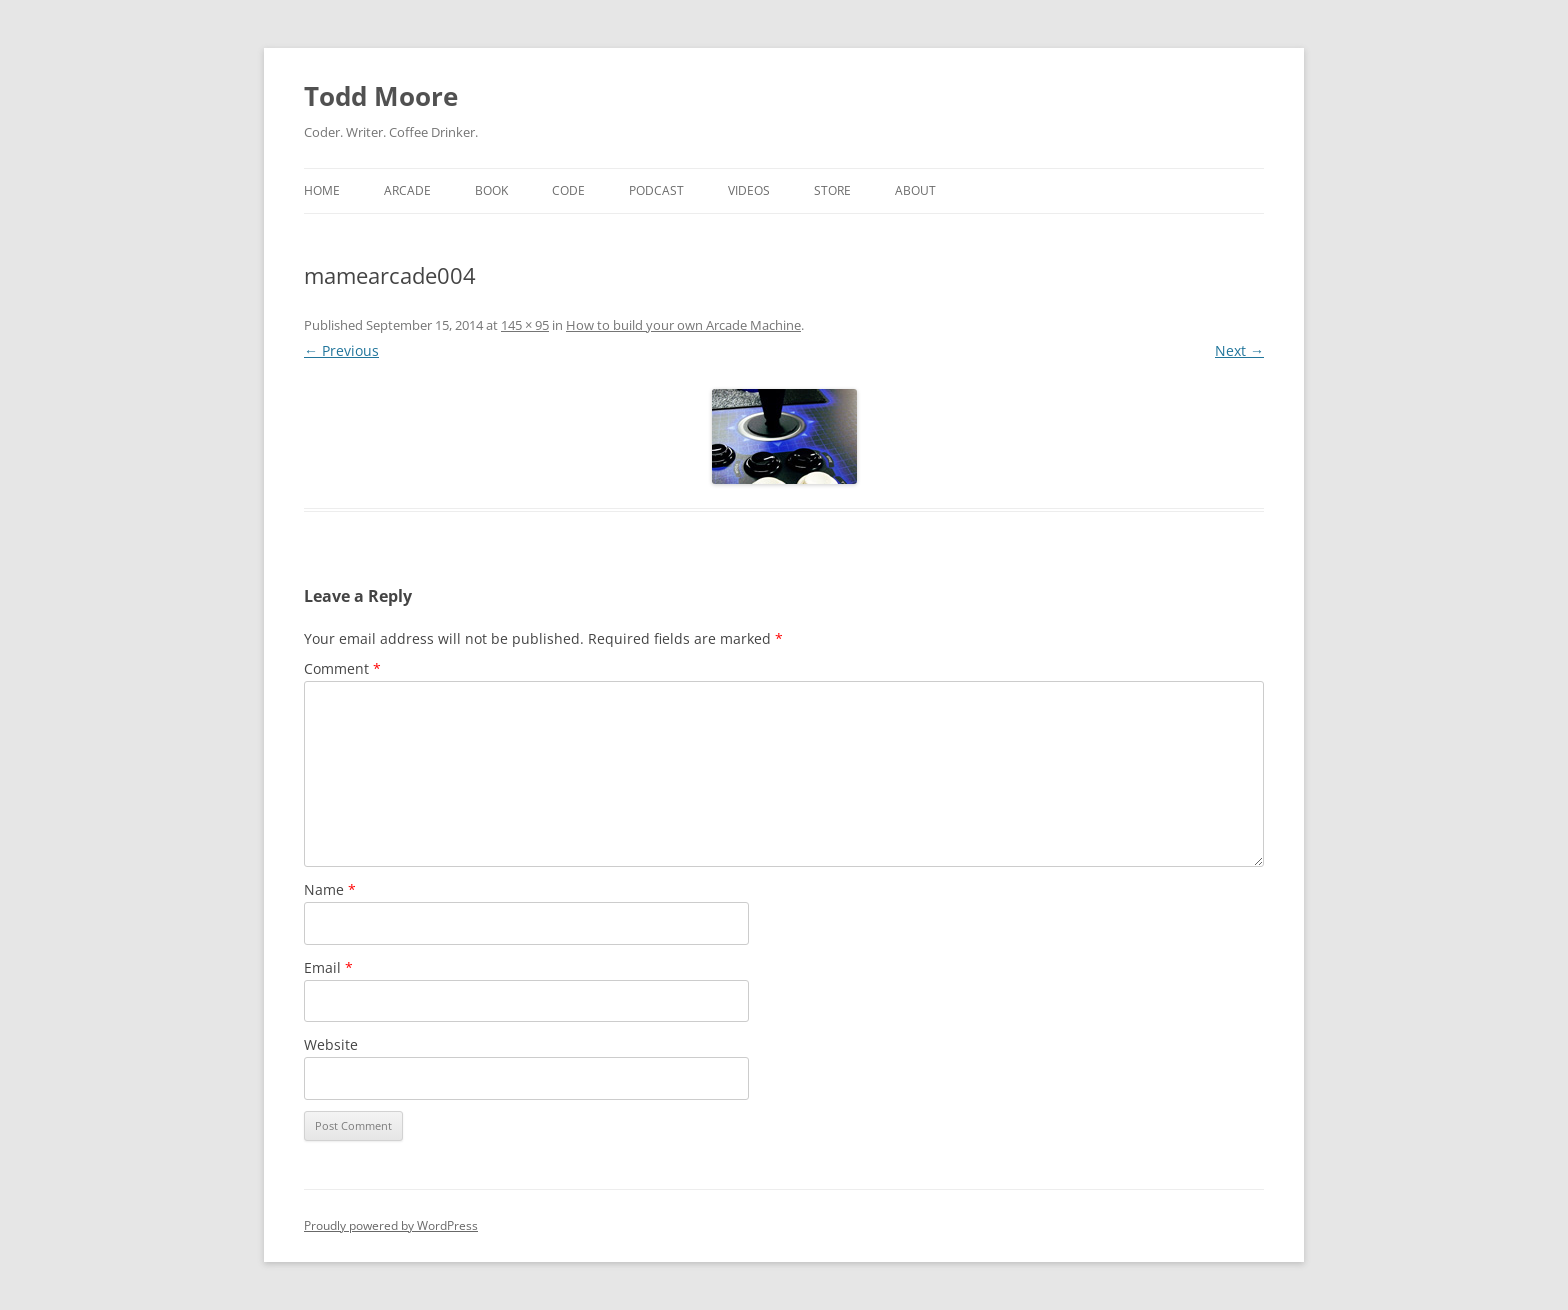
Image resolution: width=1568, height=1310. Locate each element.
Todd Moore (381, 96)
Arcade (407, 190)
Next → (1239, 350)
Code (568, 190)
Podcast (656, 190)
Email (328, 967)
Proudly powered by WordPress (391, 1225)
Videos (749, 190)
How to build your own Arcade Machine (683, 325)
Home (322, 190)
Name (330, 889)
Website (331, 1044)
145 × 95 (525, 325)
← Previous (341, 350)
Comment (342, 668)
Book (491, 190)
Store (832, 190)
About (915, 190)
